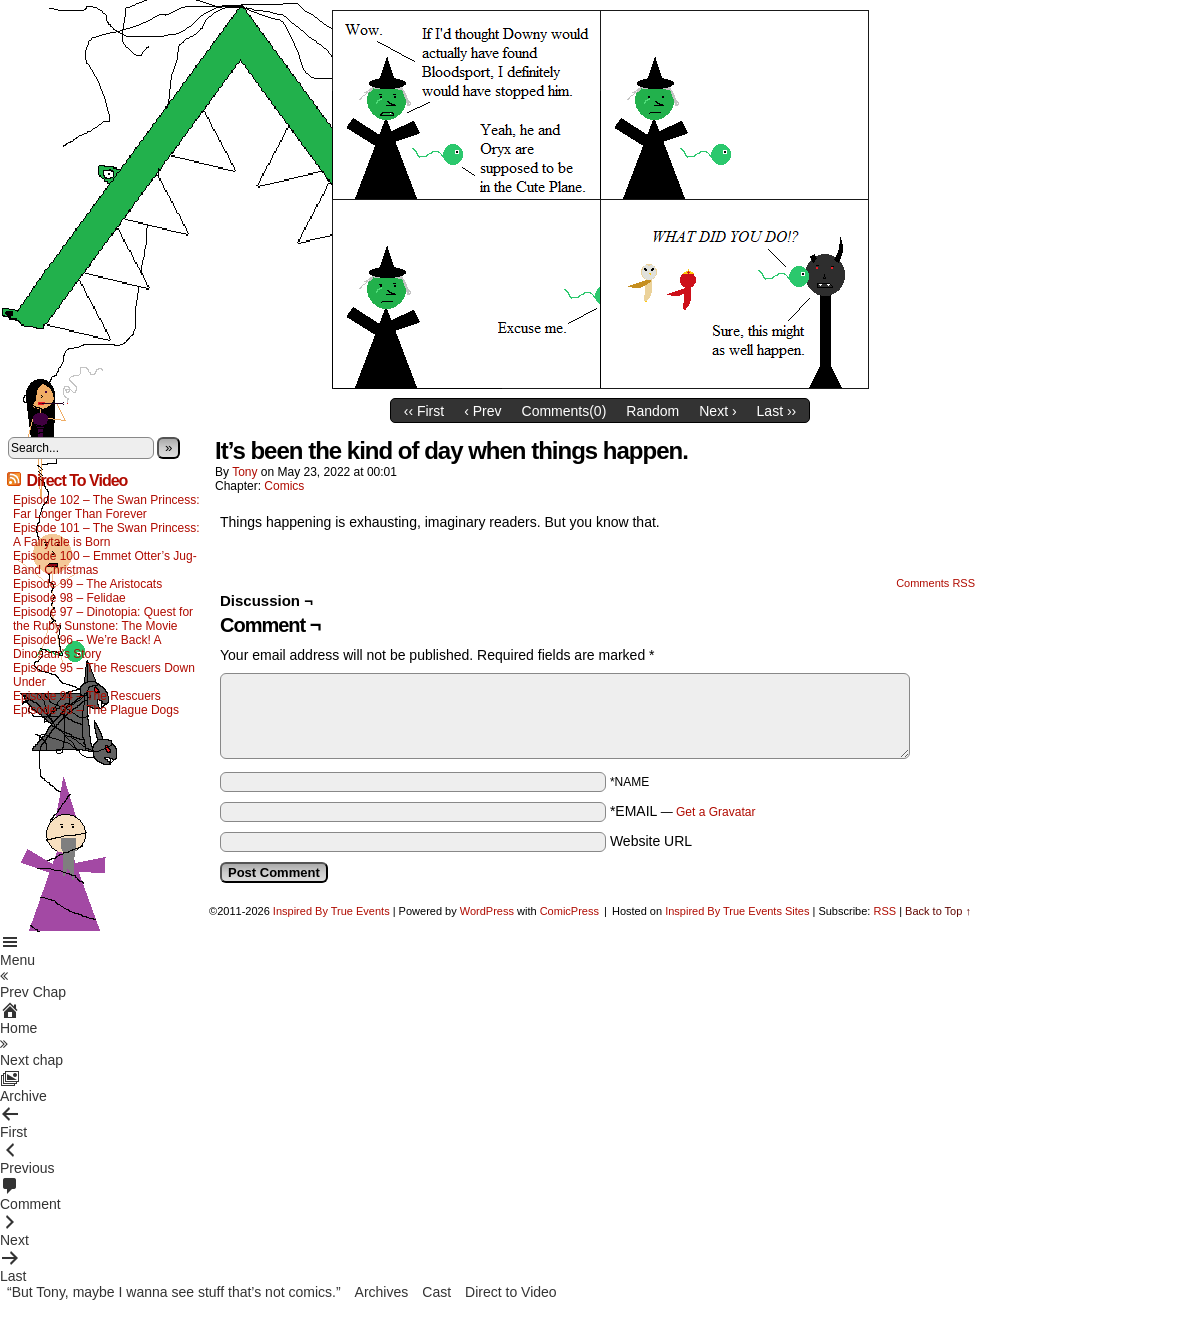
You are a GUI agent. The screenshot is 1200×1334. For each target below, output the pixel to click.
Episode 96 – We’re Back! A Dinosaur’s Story (87, 647)
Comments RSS (935, 583)
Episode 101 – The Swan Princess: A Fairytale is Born (106, 535)
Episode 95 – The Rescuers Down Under (104, 675)
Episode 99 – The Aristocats (87, 584)
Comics (284, 486)
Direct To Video (76, 480)
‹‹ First (424, 411)
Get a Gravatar (715, 812)
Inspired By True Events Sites (737, 911)
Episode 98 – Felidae (69, 598)
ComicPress (569, 911)
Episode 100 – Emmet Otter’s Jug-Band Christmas (105, 563)
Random (652, 411)
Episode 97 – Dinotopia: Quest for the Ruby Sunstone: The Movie (103, 619)
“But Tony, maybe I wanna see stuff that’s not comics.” (174, 1292)
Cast (436, 1292)
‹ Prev (482, 411)
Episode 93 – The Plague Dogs (96, 710)
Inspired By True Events (331, 911)
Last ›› (777, 411)
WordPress (487, 911)
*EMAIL (683, 811)
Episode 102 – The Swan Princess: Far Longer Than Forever (106, 507)
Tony (244, 472)
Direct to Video (511, 1292)
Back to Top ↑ (938, 911)
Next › (717, 411)
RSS (884, 911)
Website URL (651, 841)
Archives (382, 1292)
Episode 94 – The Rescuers (87, 696)
